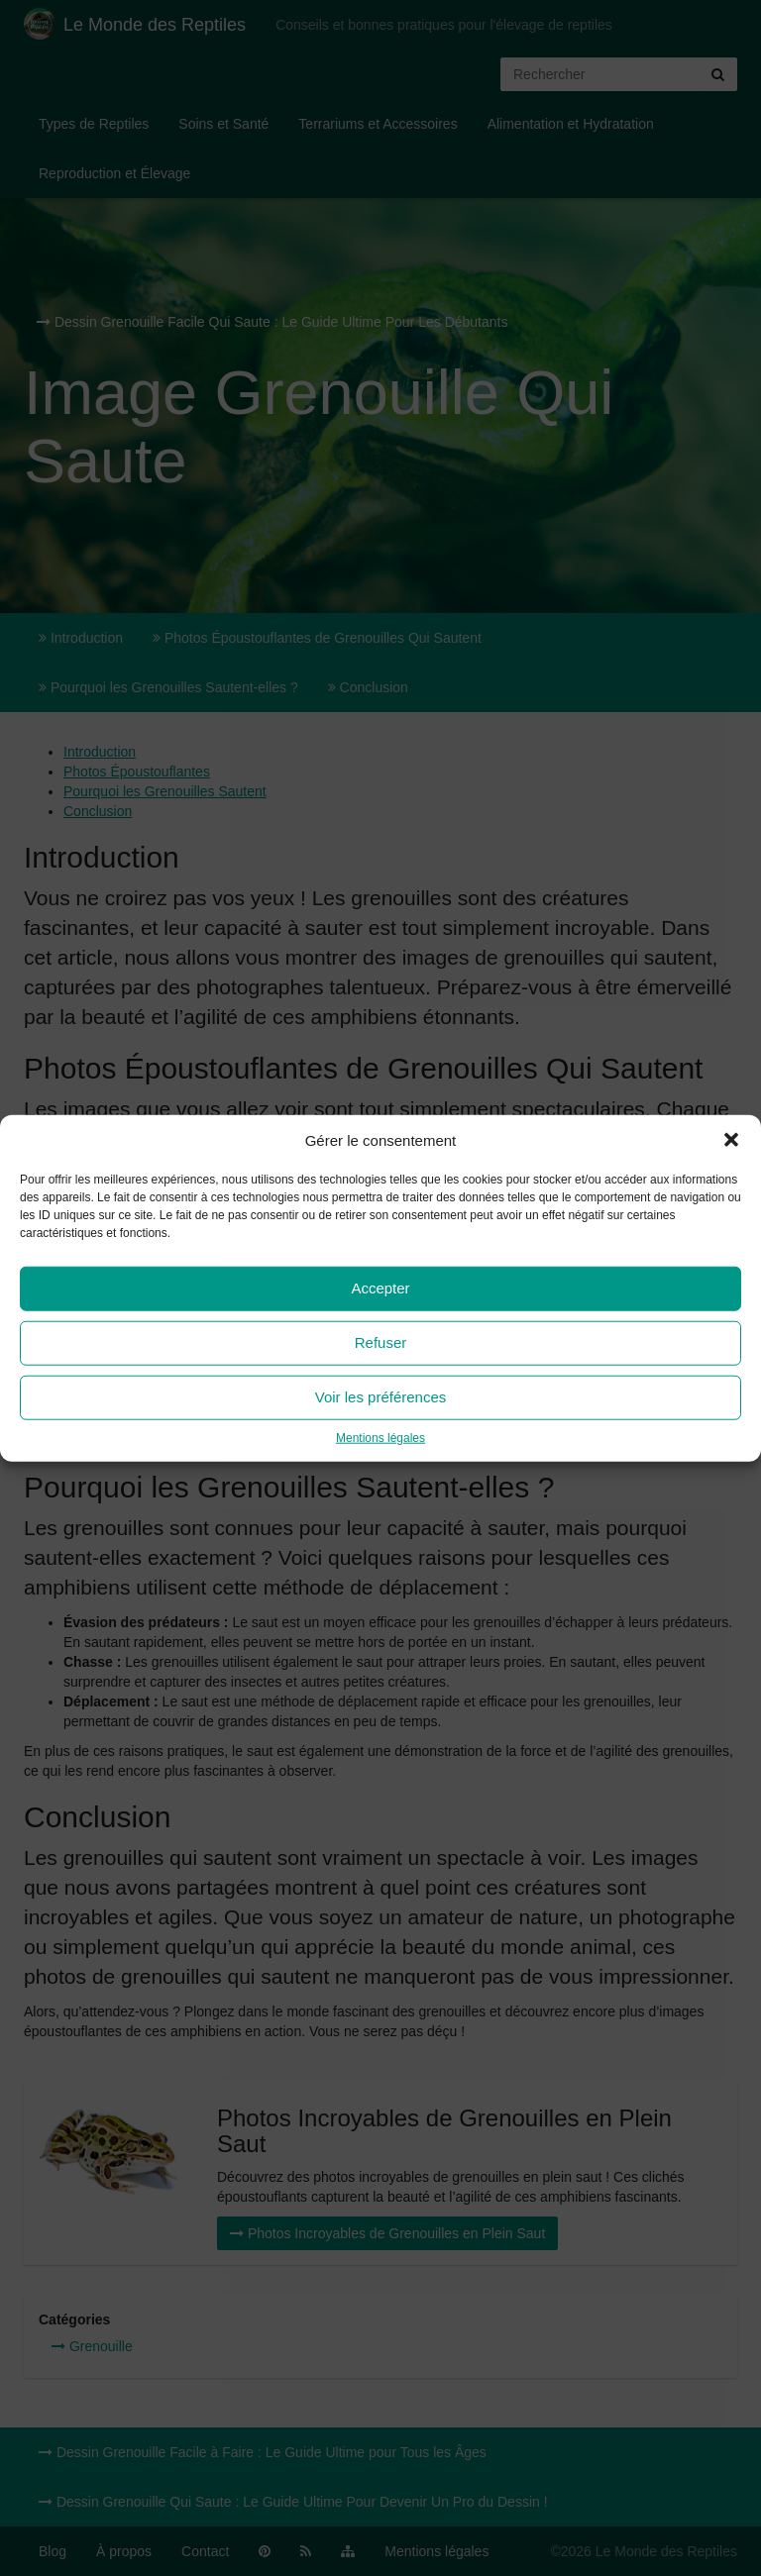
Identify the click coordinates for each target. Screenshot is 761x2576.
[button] (731, 1140)
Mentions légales (380, 1438)
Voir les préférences (381, 1397)
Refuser (381, 1342)
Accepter (380, 1288)
